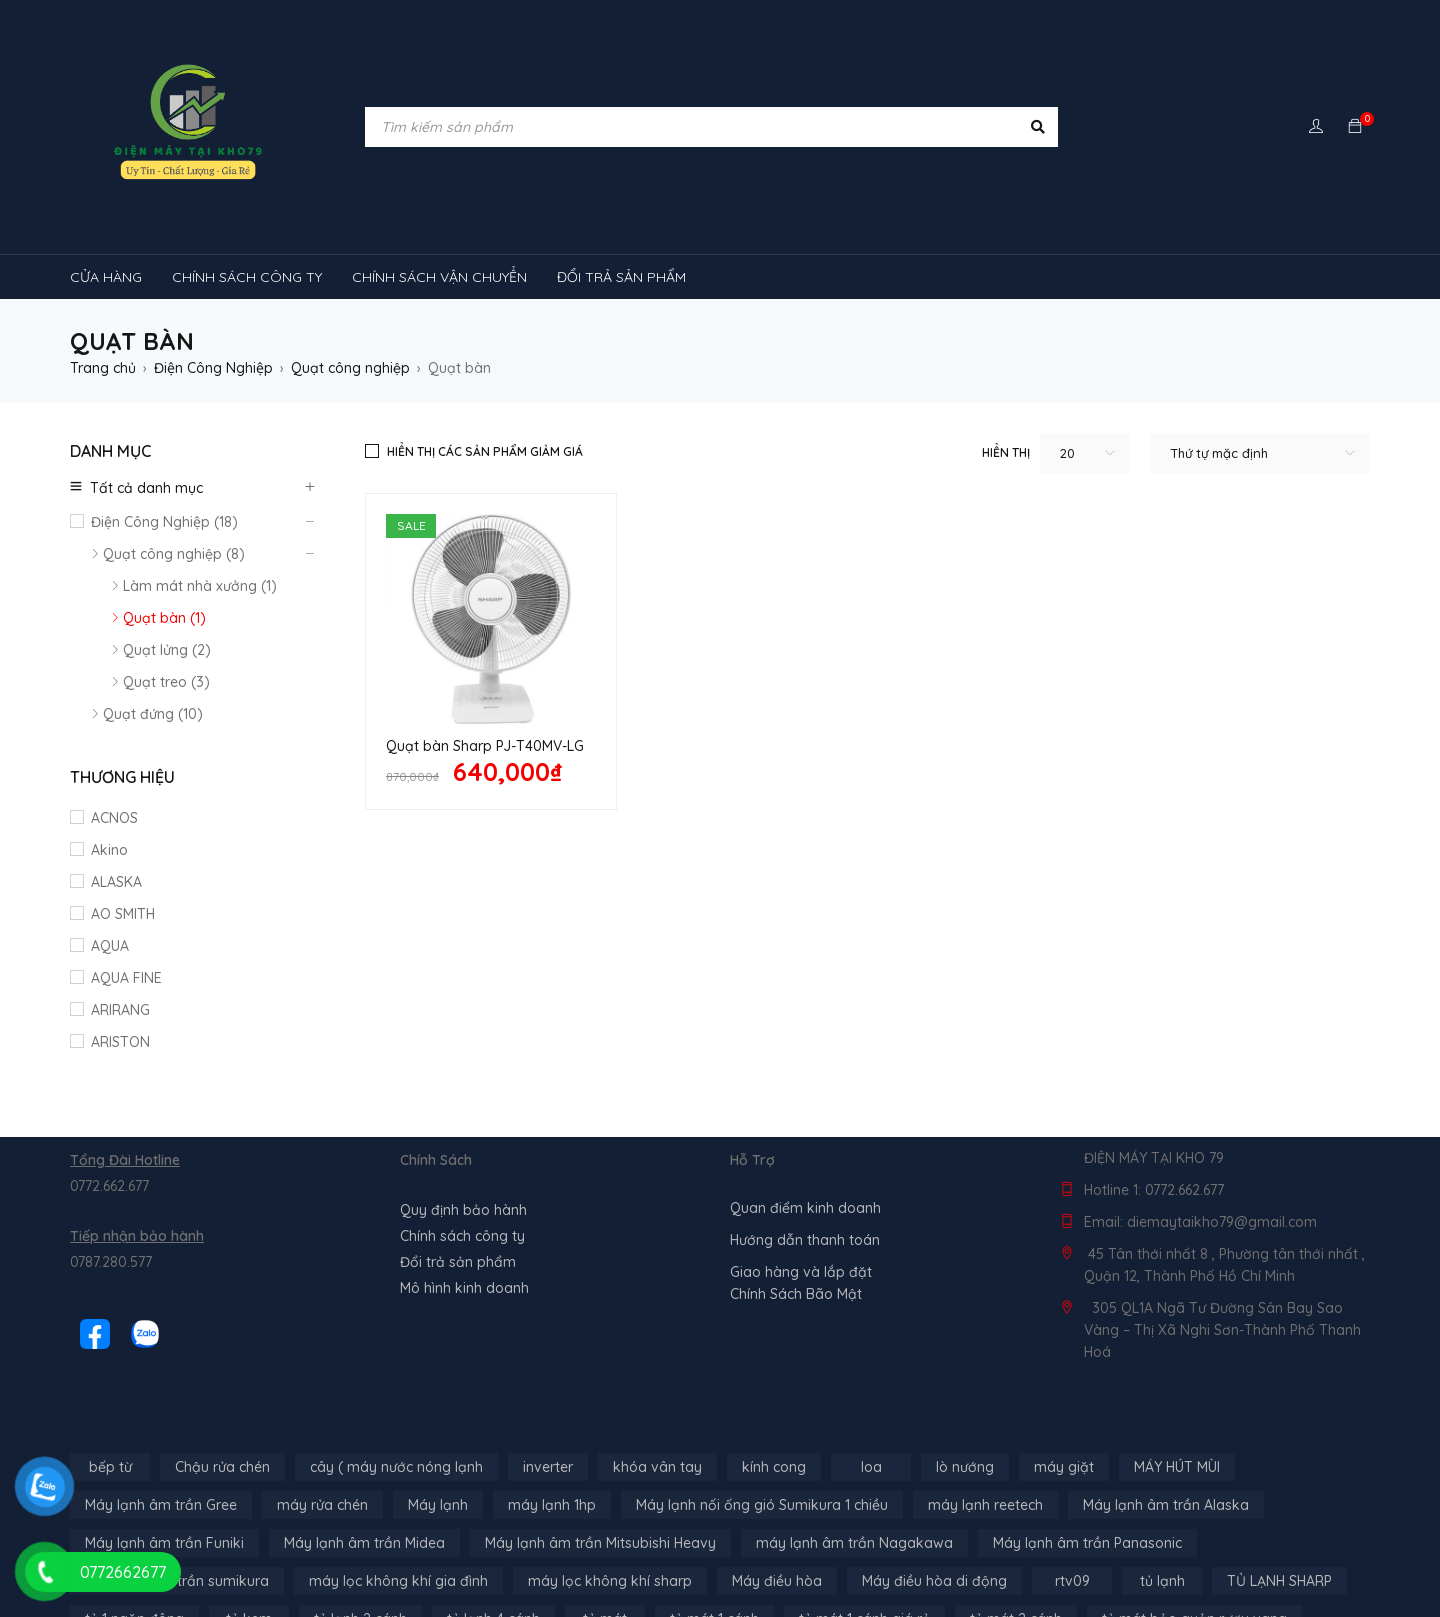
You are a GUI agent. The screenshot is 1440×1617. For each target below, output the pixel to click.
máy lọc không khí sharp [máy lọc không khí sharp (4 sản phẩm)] (610, 1477)
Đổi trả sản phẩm (458, 1158)
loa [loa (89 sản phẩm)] (871, 1363)
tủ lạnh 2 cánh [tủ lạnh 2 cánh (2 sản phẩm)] (360, 1515)
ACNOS (114, 818)
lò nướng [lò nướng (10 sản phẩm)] (965, 1363)
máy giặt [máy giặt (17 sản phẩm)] (1064, 1363)
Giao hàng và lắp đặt (801, 1168)
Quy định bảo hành (463, 1106)
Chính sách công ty (462, 1132)
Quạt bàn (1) (164, 618)
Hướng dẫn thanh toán (805, 1136)
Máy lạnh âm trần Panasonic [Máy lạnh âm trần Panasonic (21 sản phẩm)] (1087, 1439)
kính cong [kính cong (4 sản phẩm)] (774, 1363)
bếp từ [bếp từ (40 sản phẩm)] (110, 1363)
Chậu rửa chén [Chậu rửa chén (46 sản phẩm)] (222, 1363)
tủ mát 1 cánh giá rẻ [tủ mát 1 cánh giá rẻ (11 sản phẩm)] (864, 1515)
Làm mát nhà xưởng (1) (200, 586)
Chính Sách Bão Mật (796, 1190)
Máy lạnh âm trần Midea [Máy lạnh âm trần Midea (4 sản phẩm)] (364, 1439)
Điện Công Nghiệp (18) (164, 522)
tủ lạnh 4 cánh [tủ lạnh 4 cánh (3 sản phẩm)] (493, 1515)
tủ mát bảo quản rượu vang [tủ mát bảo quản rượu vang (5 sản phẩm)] (1194, 1515)
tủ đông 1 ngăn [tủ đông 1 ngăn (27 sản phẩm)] (373, 1553)
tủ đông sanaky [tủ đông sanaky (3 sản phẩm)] (814, 1553)
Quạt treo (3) (166, 682)
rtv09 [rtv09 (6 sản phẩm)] (1072, 1477)
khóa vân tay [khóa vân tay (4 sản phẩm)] (657, 1363)
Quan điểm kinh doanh (805, 1104)
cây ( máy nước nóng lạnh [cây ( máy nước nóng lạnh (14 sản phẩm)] (396, 1363)
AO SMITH (123, 914)
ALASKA (116, 882)
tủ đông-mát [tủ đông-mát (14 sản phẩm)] (242, 1553)
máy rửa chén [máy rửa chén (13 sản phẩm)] (322, 1401)
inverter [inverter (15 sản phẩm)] (548, 1363)
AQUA (110, 946)
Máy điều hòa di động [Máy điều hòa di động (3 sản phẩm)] (934, 1477)
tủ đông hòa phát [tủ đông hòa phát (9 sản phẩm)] (663, 1553)
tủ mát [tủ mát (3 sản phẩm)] (605, 1515)
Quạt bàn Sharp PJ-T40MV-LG (485, 746)
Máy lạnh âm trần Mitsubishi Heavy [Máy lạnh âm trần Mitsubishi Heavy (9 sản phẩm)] (600, 1439)
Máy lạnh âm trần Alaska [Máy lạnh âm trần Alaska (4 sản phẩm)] (1166, 1401)
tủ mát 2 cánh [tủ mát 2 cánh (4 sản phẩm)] (1016, 1515)
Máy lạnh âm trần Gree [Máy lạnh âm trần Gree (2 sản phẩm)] (161, 1401)
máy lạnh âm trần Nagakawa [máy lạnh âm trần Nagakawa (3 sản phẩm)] (854, 1439)
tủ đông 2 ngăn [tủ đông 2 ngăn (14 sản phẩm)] (514, 1553)
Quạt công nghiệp (350, 368)
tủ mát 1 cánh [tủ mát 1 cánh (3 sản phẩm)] (714, 1515)
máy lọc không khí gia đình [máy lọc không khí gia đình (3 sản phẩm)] (398, 1477)
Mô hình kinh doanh (464, 1184)
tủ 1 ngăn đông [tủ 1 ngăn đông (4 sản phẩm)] (134, 1515)
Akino (109, 850)
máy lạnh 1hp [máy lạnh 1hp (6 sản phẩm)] (552, 1401)
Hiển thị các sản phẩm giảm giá (485, 451)
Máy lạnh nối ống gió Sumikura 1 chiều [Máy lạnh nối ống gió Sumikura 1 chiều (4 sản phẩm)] (762, 1401)
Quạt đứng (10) (153, 714)
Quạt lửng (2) (167, 650)
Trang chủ (103, 368)
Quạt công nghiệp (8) (174, 554)
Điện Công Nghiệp (213, 368)
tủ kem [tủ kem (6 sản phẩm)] (249, 1515)
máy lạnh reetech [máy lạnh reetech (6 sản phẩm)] (985, 1401)
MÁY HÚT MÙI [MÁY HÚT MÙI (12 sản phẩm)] (1177, 1363)
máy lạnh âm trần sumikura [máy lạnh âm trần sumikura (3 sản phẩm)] (177, 1477)
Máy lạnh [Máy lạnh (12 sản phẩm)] (438, 1401)
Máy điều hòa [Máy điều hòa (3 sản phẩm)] (777, 1477)
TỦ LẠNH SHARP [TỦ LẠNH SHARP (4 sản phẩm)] (1279, 1477)
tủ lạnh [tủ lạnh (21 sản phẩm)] (1162, 1477)
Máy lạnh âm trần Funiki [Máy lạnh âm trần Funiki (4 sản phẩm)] (164, 1439)
